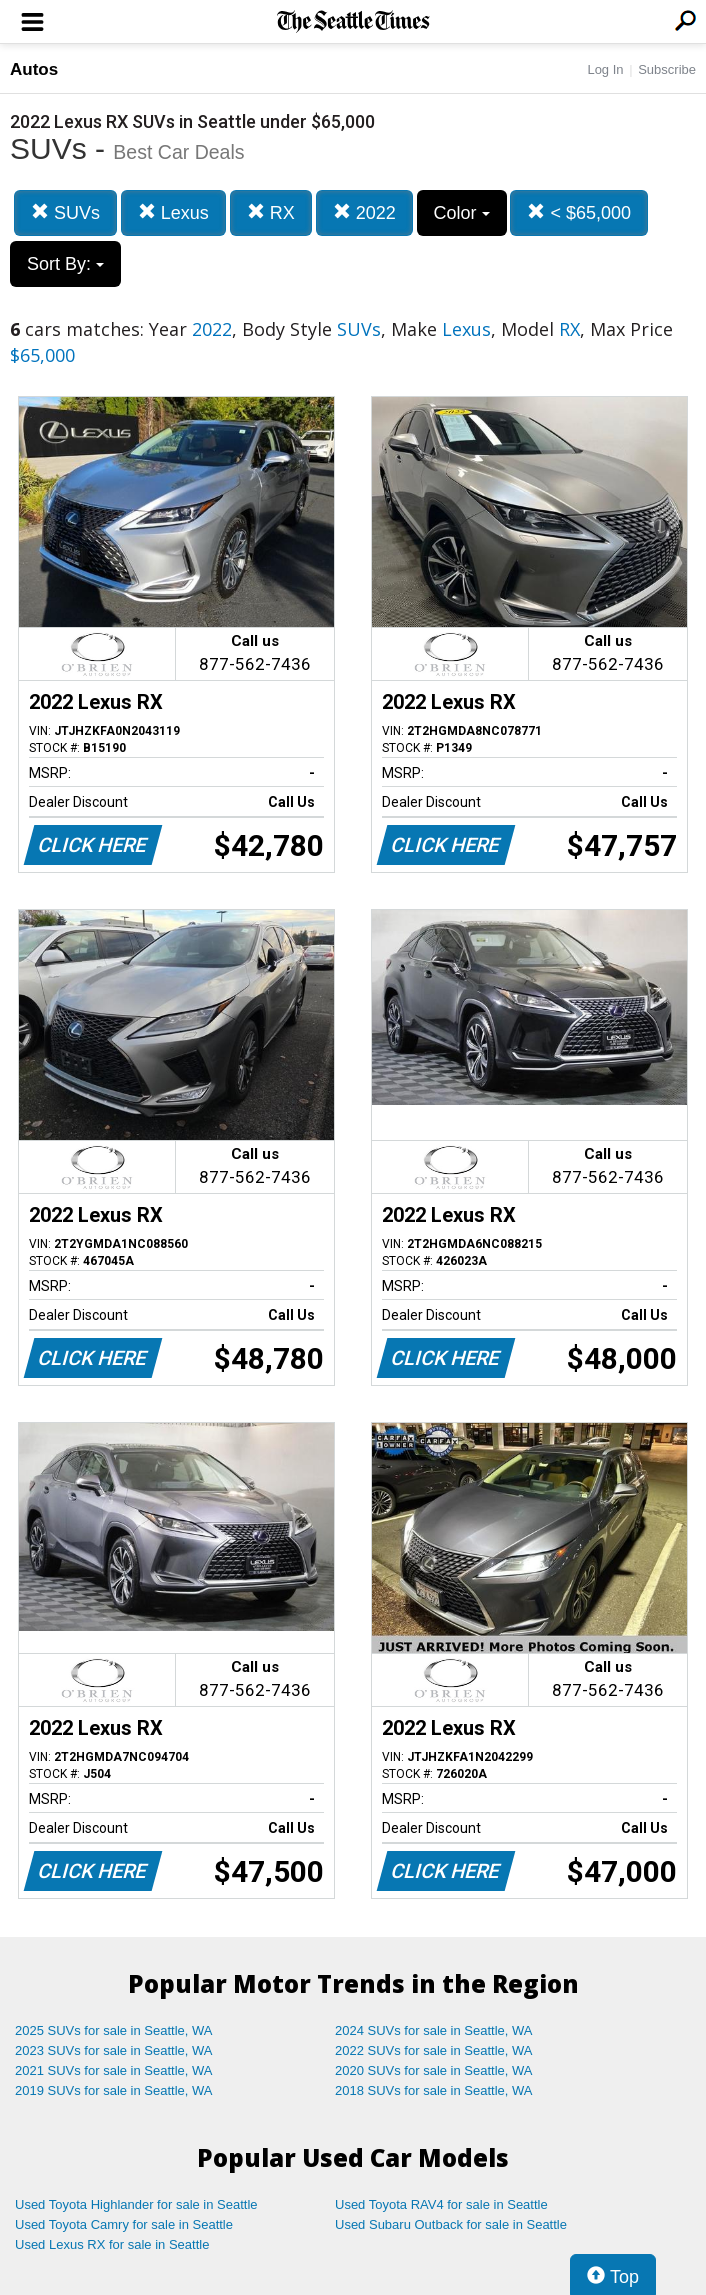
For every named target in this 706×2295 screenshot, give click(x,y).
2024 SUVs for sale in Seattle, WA (434, 2030)
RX (271, 212)
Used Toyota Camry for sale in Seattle (124, 2224)
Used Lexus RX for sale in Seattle (112, 2244)
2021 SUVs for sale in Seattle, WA (114, 2070)
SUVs (65, 212)
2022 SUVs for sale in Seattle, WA (434, 2050)
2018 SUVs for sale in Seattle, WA (434, 2090)
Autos (34, 69)
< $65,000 (579, 212)
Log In (605, 69)
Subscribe (667, 69)
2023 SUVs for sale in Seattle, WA (114, 2050)
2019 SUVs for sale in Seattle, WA (114, 2090)
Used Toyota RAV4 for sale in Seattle (441, 2204)
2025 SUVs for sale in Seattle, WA (114, 2030)
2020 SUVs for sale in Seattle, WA (434, 2070)
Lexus (173, 212)
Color (462, 213)
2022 (364, 212)
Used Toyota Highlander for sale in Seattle (136, 2204)
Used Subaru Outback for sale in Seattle (451, 2224)
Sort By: (65, 264)
